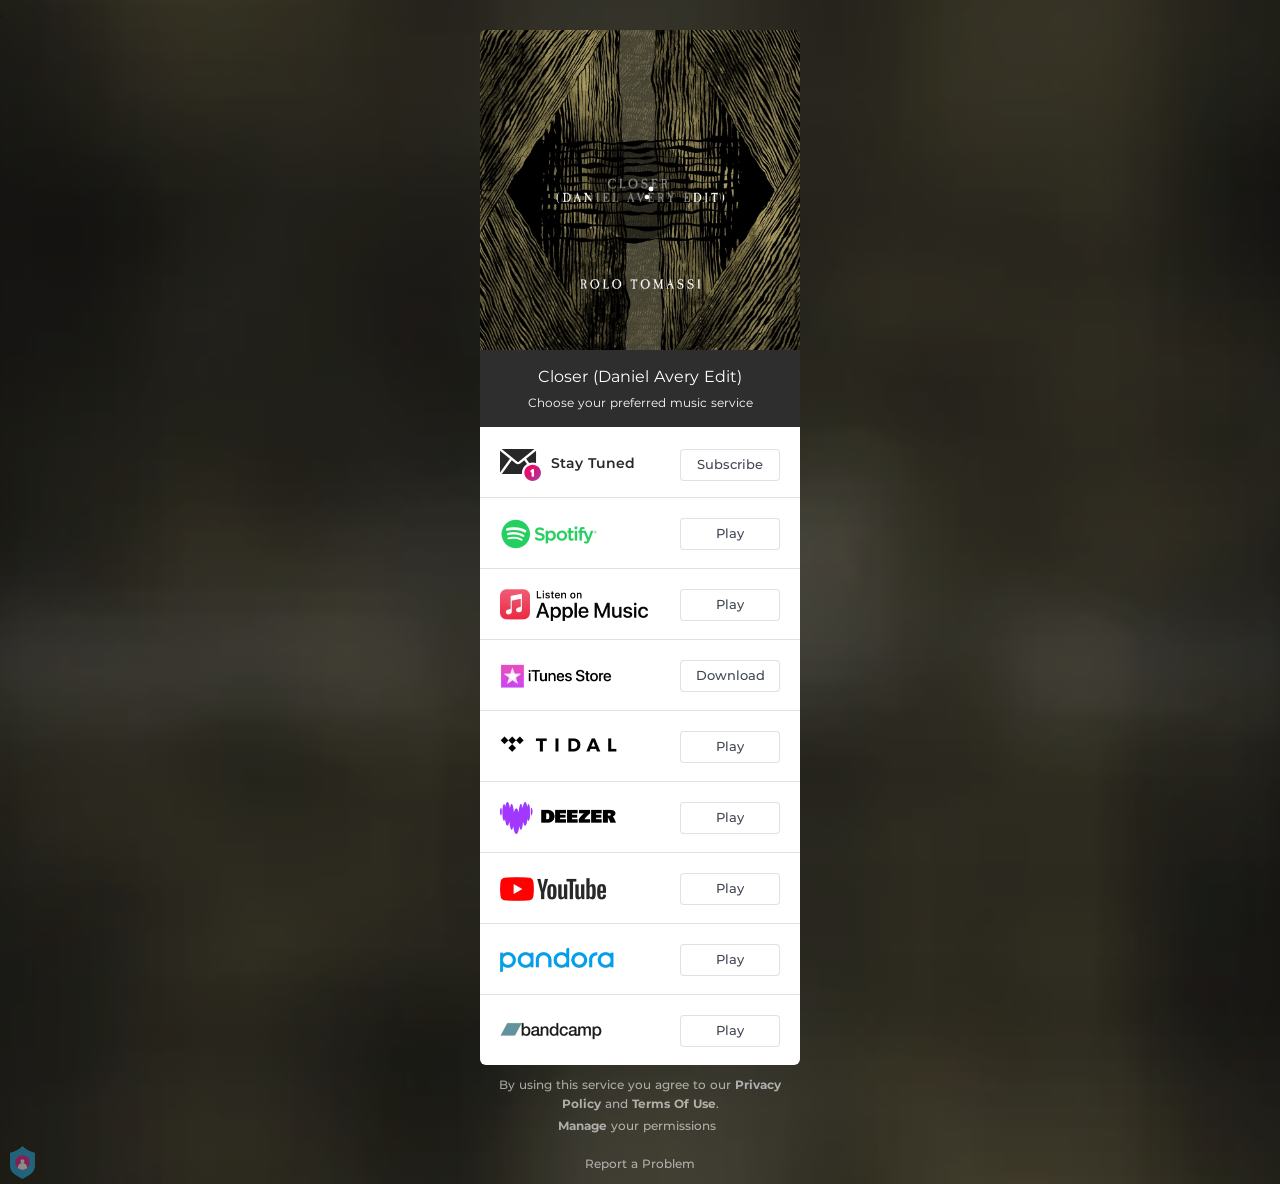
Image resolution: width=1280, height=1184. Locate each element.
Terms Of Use (674, 1103)
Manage (582, 1125)
